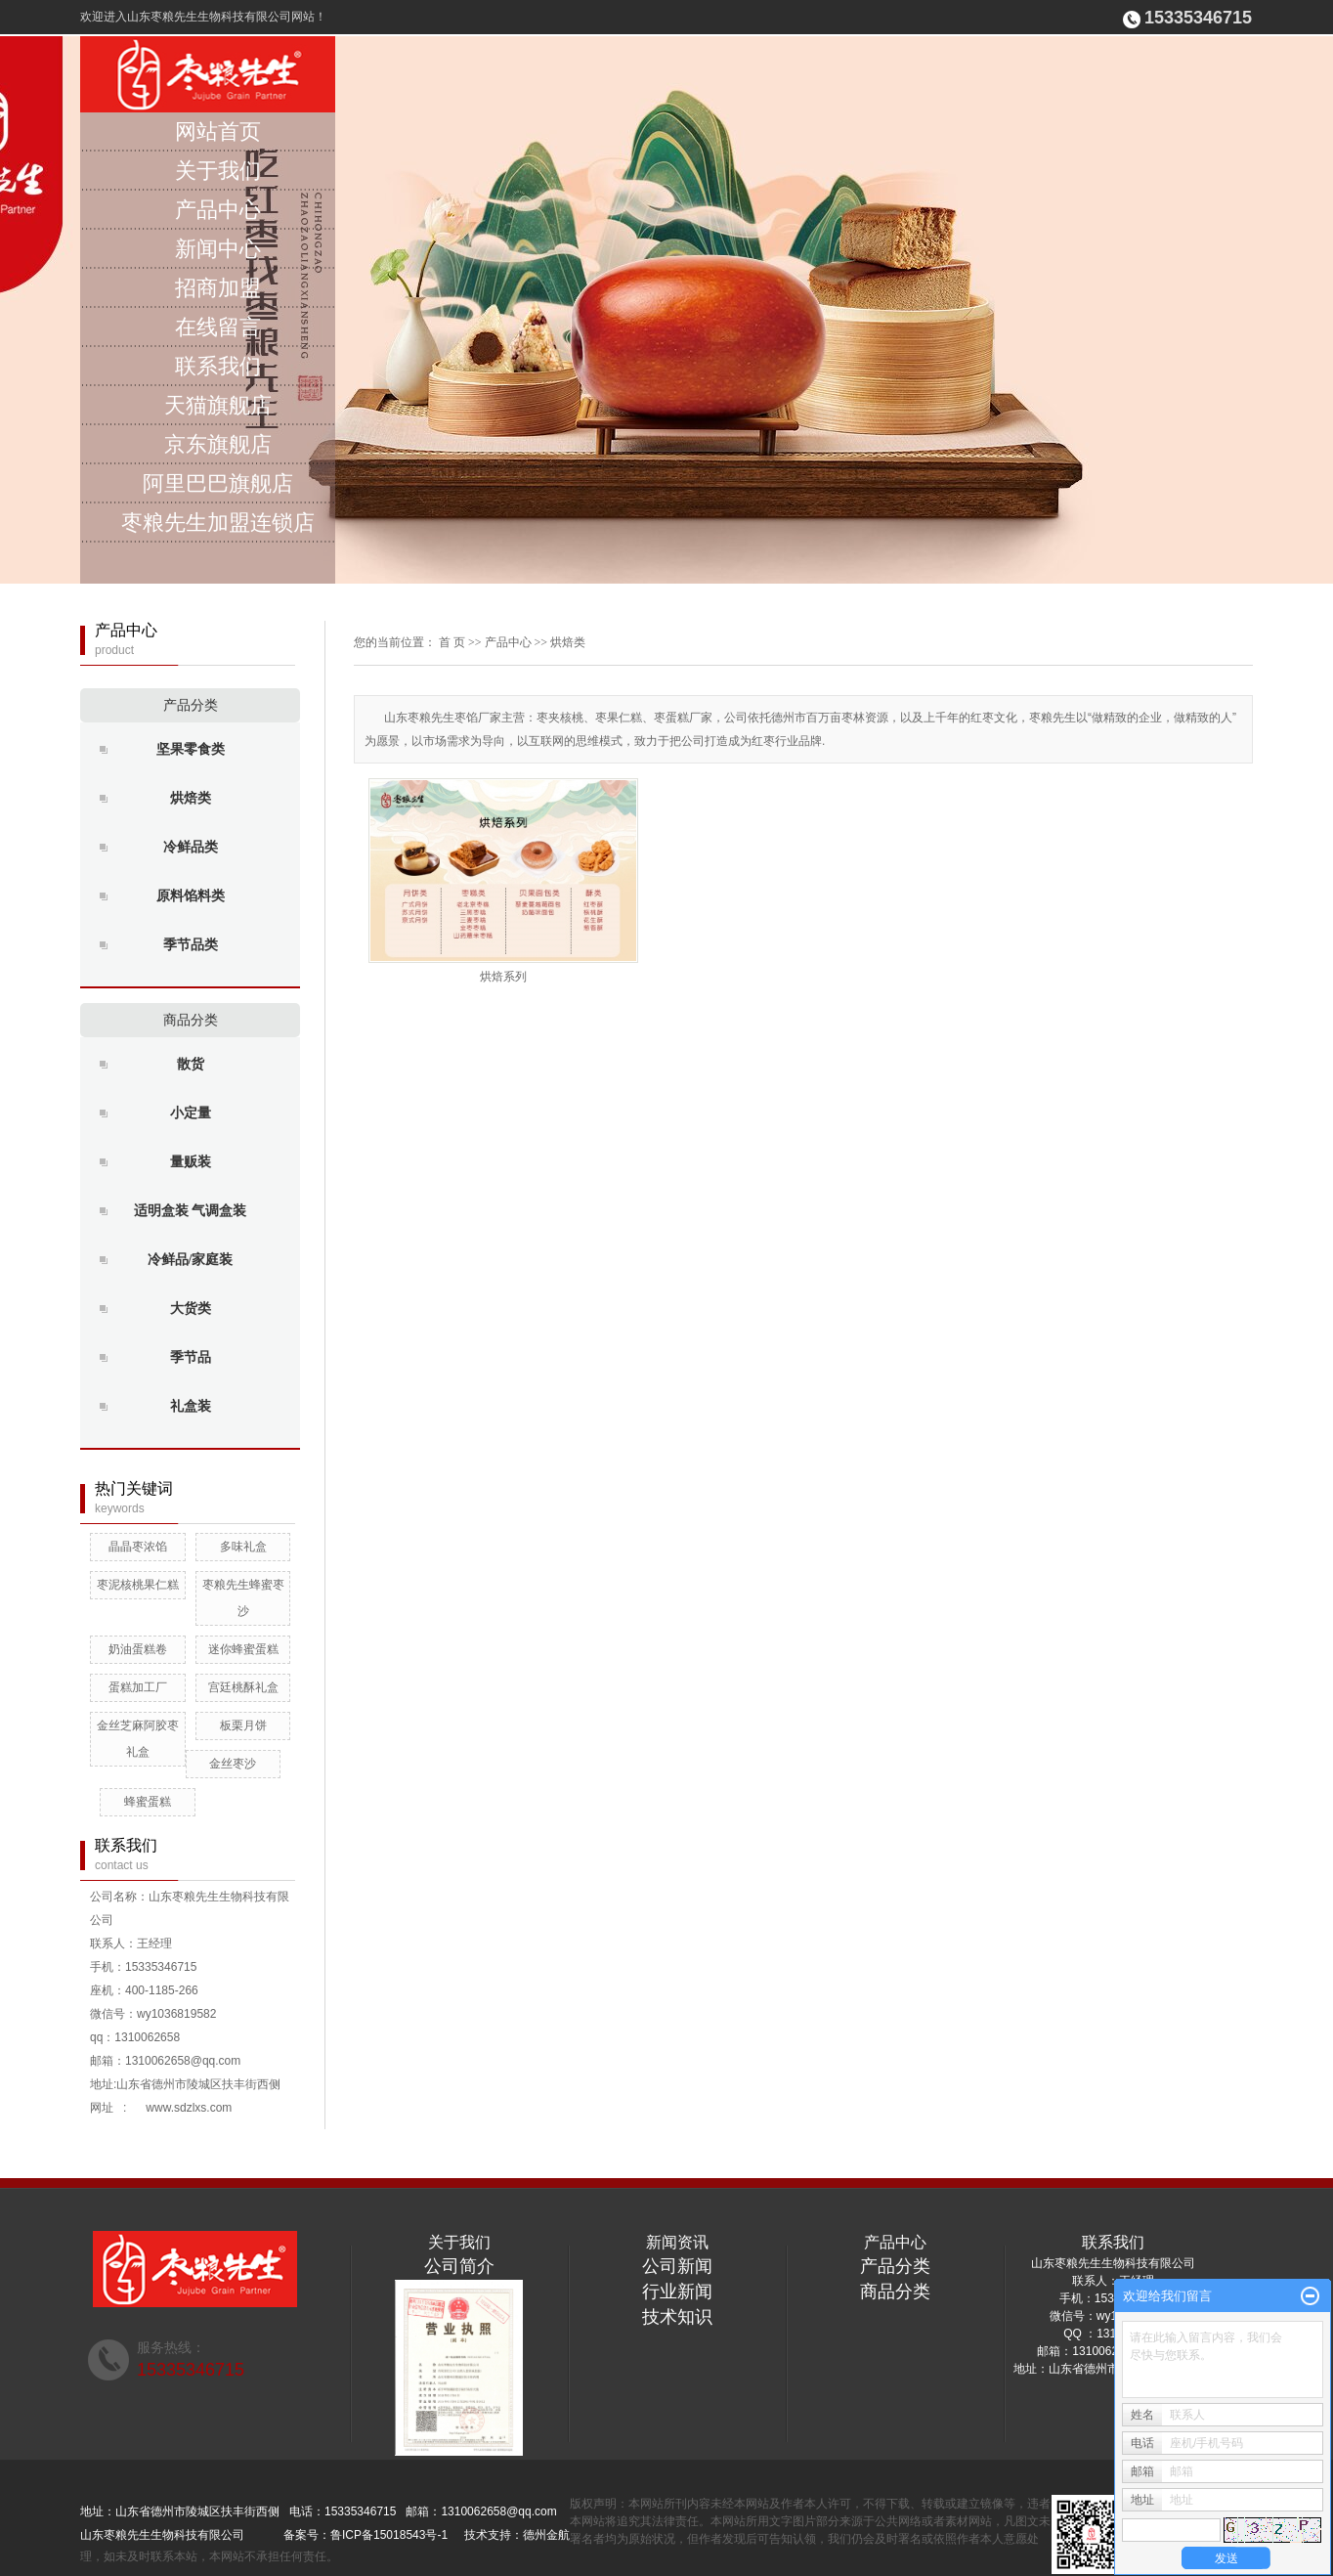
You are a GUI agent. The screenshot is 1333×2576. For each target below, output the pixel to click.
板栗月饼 (243, 1725)
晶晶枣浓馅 (137, 1546)
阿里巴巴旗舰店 (218, 483)
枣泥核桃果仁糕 (138, 1585)
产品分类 (190, 705)
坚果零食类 (190, 749)
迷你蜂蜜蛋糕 (243, 1649)
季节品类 (190, 945)
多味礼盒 (243, 1546)
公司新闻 (677, 2266)
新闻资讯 (677, 2242)
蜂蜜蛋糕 (147, 1802)
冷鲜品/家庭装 (191, 1259)
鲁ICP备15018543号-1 (389, 2535)
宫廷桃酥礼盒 (243, 1687)
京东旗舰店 (218, 444)
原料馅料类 (190, 896)
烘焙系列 (503, 976)
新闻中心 (218, 249)
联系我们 (218, 366)
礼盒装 (190, 1406)
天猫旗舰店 (218, 405)
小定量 (190, 1113)
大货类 (190, 1308)
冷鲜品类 (190, 847)
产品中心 (218, 209)
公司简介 (459, 2266)
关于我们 (218, 170)
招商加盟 (218, 288)
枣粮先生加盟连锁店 (218, 522)
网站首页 (218, 131)
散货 (190, 1064)
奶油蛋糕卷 (137, 1649)
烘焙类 (190, 798)
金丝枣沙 (232, 1763)
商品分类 (190, 1020)
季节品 (190, 1357)
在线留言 (218, 327)
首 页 (452, 642)
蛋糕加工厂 (137, 1687)
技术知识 (677, 2317)
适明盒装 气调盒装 (190, 1210)
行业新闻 (677, 2291)
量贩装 (190, 1162)
